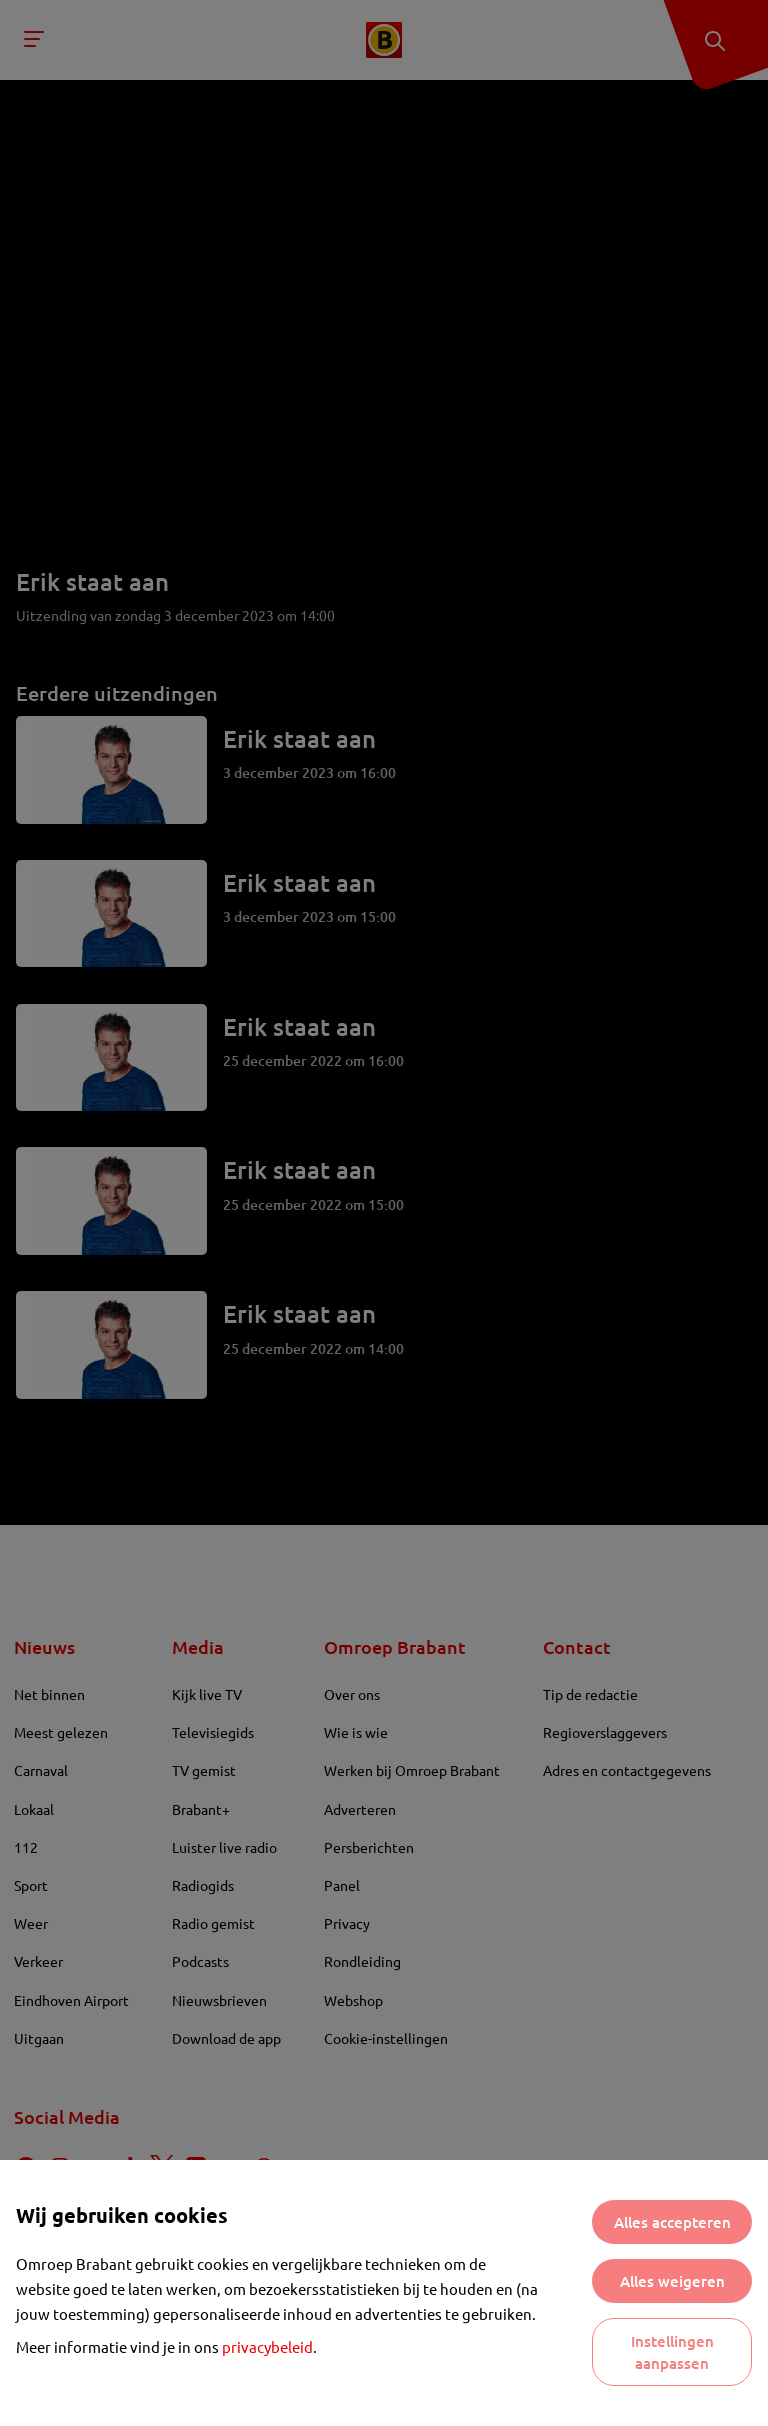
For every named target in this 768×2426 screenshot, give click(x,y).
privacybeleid (267, 2346)
